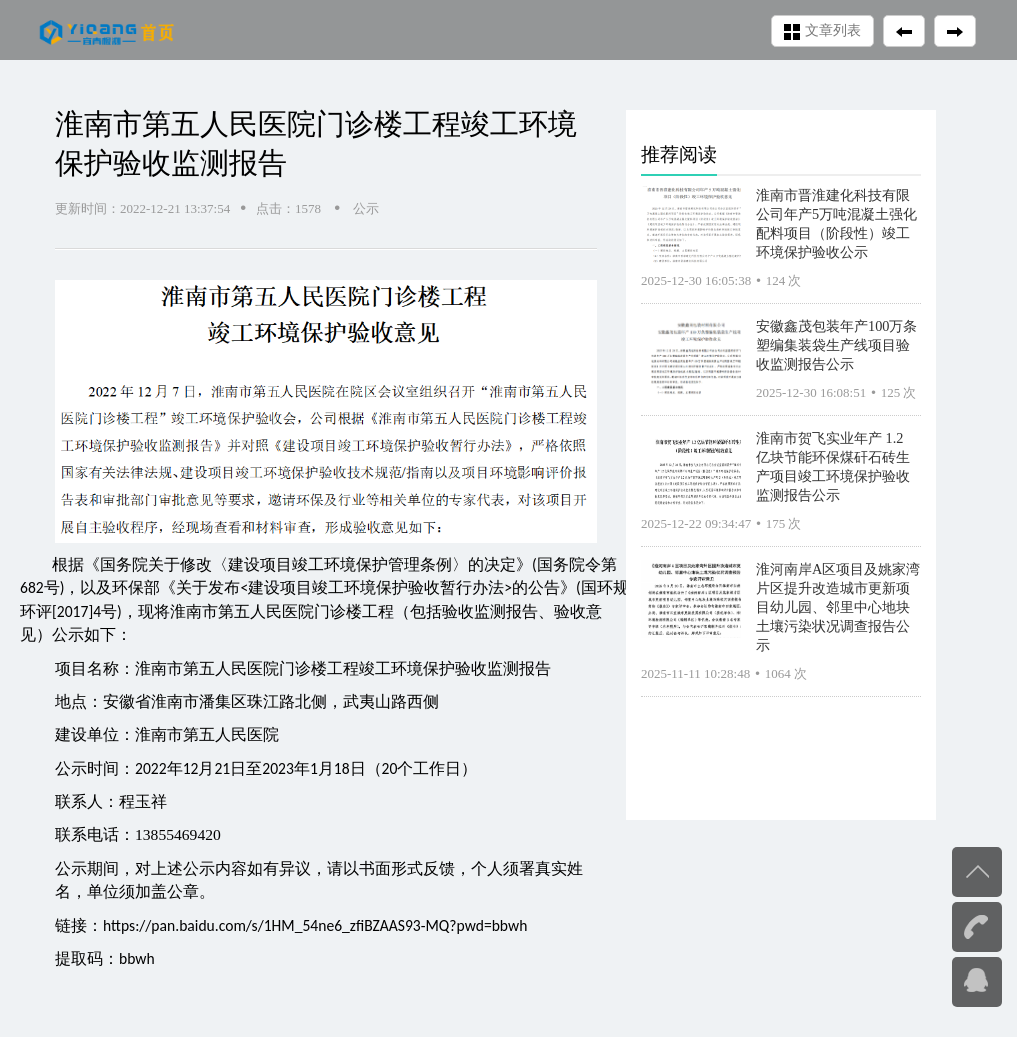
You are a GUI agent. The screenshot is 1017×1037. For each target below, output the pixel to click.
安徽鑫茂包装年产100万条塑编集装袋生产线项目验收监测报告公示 (836, 345)
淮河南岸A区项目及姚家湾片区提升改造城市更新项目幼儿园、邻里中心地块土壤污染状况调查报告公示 (838, 607)
